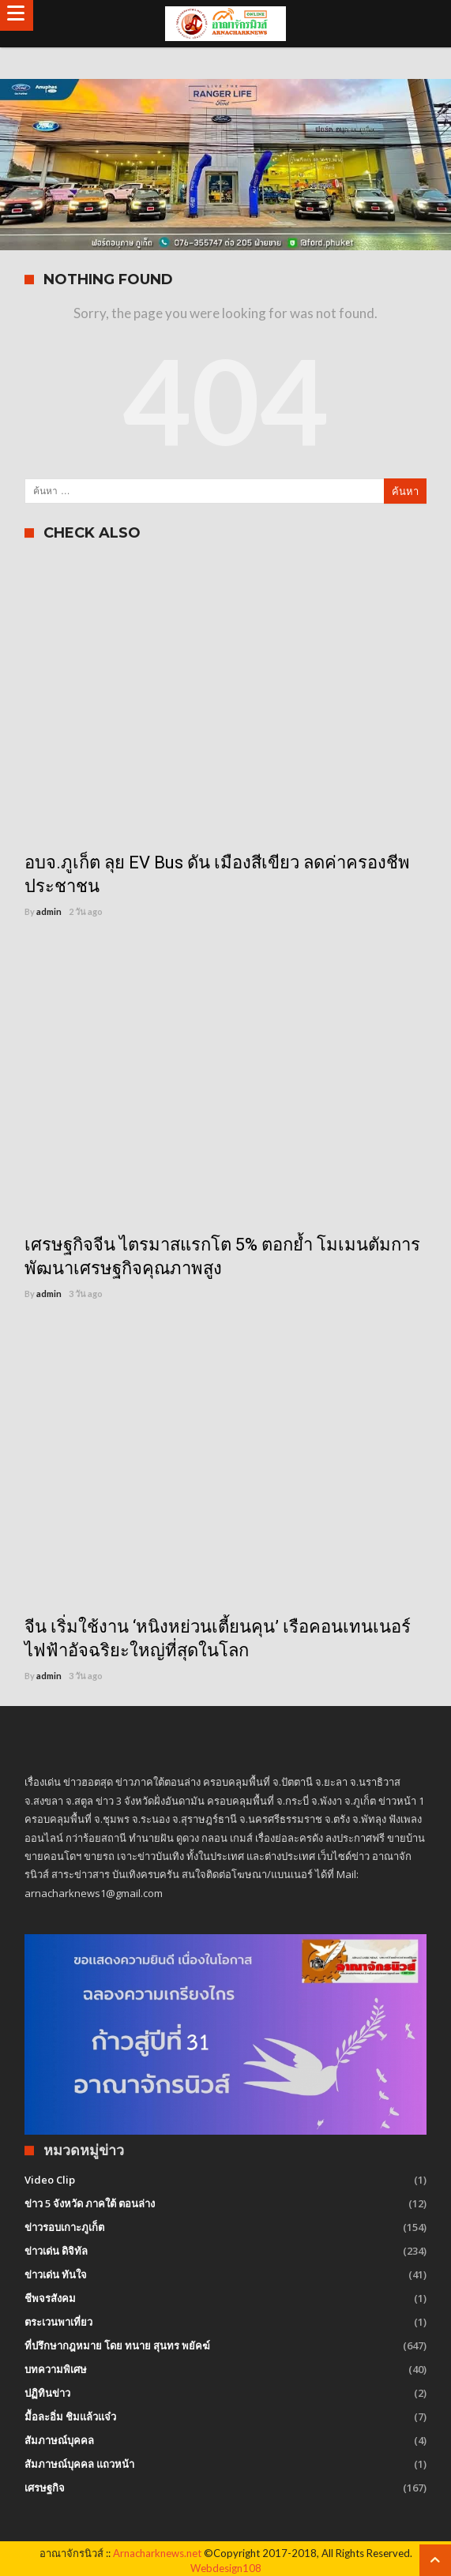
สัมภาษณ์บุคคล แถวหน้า (79, 2464)
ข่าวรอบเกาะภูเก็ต (64, 2227)
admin (49, 911)
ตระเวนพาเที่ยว (58, 2322)
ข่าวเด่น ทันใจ (55, 2274)
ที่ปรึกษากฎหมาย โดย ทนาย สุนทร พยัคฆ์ (117, 2345)
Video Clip (49, 2180)
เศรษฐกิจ (44, 2487)
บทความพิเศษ (55, 2369)
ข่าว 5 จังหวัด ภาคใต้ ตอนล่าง (89, 2203)
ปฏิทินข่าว (47, 2393)
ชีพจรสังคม (50, 2298)
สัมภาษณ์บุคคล (59, 2440)
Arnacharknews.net (157, 2553)
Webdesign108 (225, 2568)
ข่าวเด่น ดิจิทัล (56, 2251)
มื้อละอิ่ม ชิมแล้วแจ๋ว (70, 2416)
